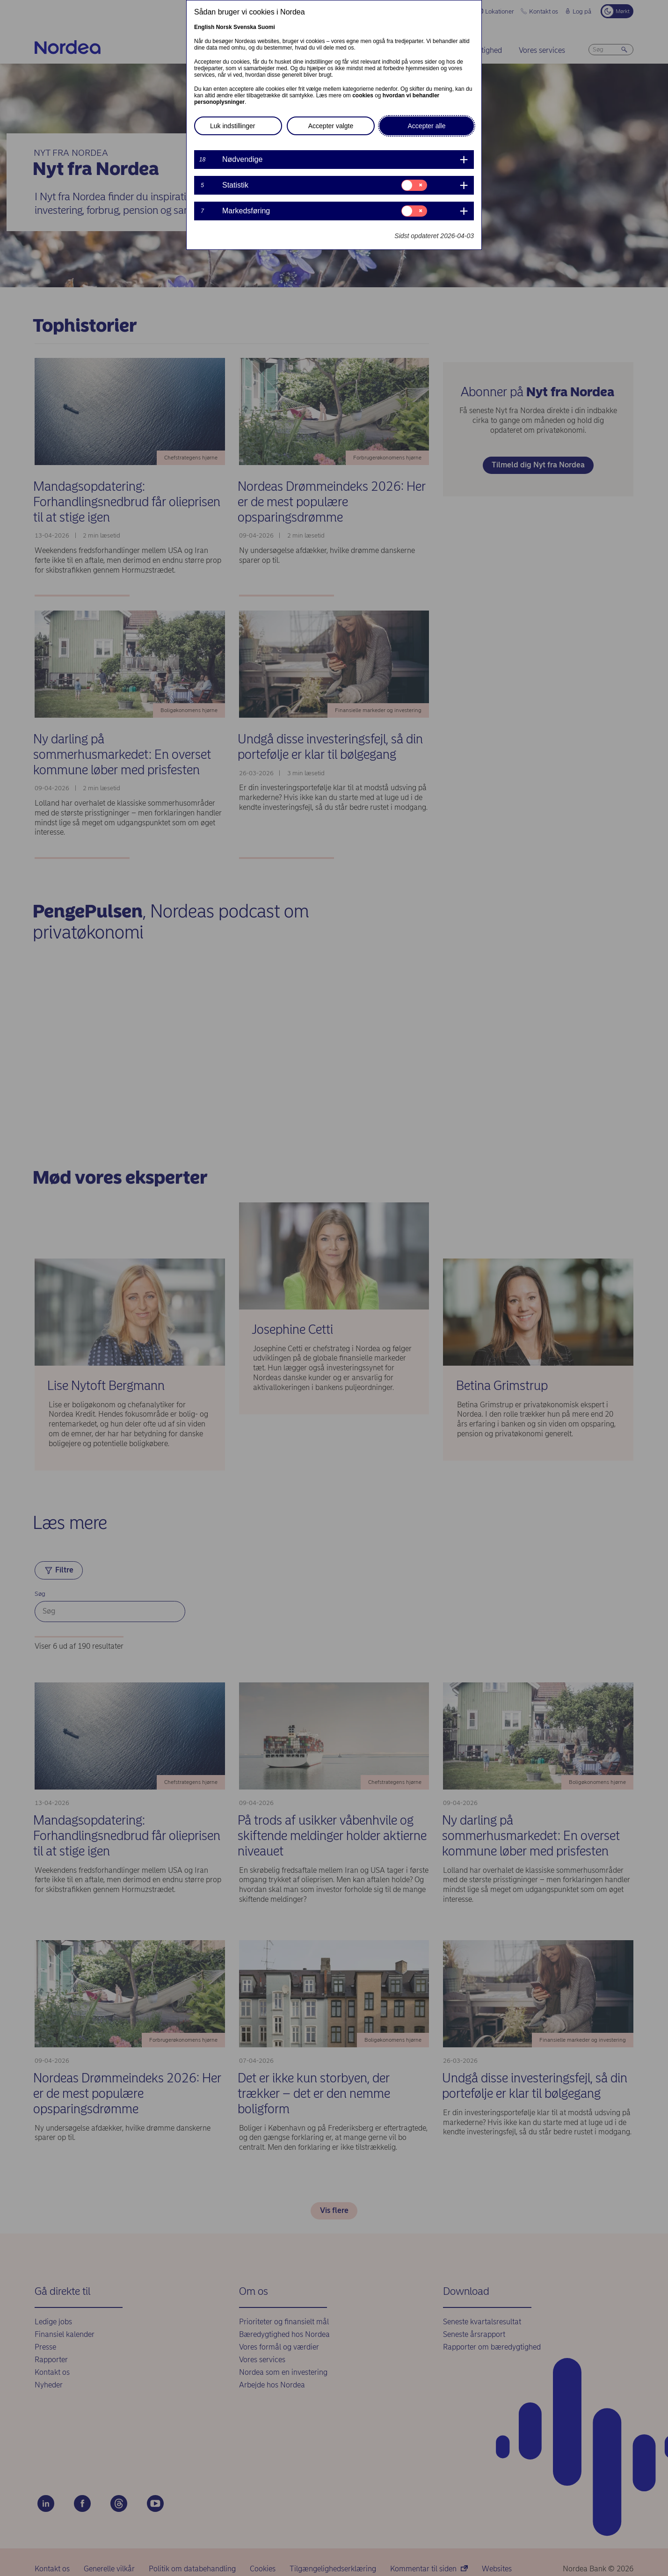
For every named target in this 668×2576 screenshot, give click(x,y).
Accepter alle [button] (427, 126)
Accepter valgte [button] (331, 126)
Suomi (266, 27)
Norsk (224, 27)
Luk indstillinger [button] (232, 126)
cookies (362, 95)
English (204, 27)
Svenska (244, 27)
